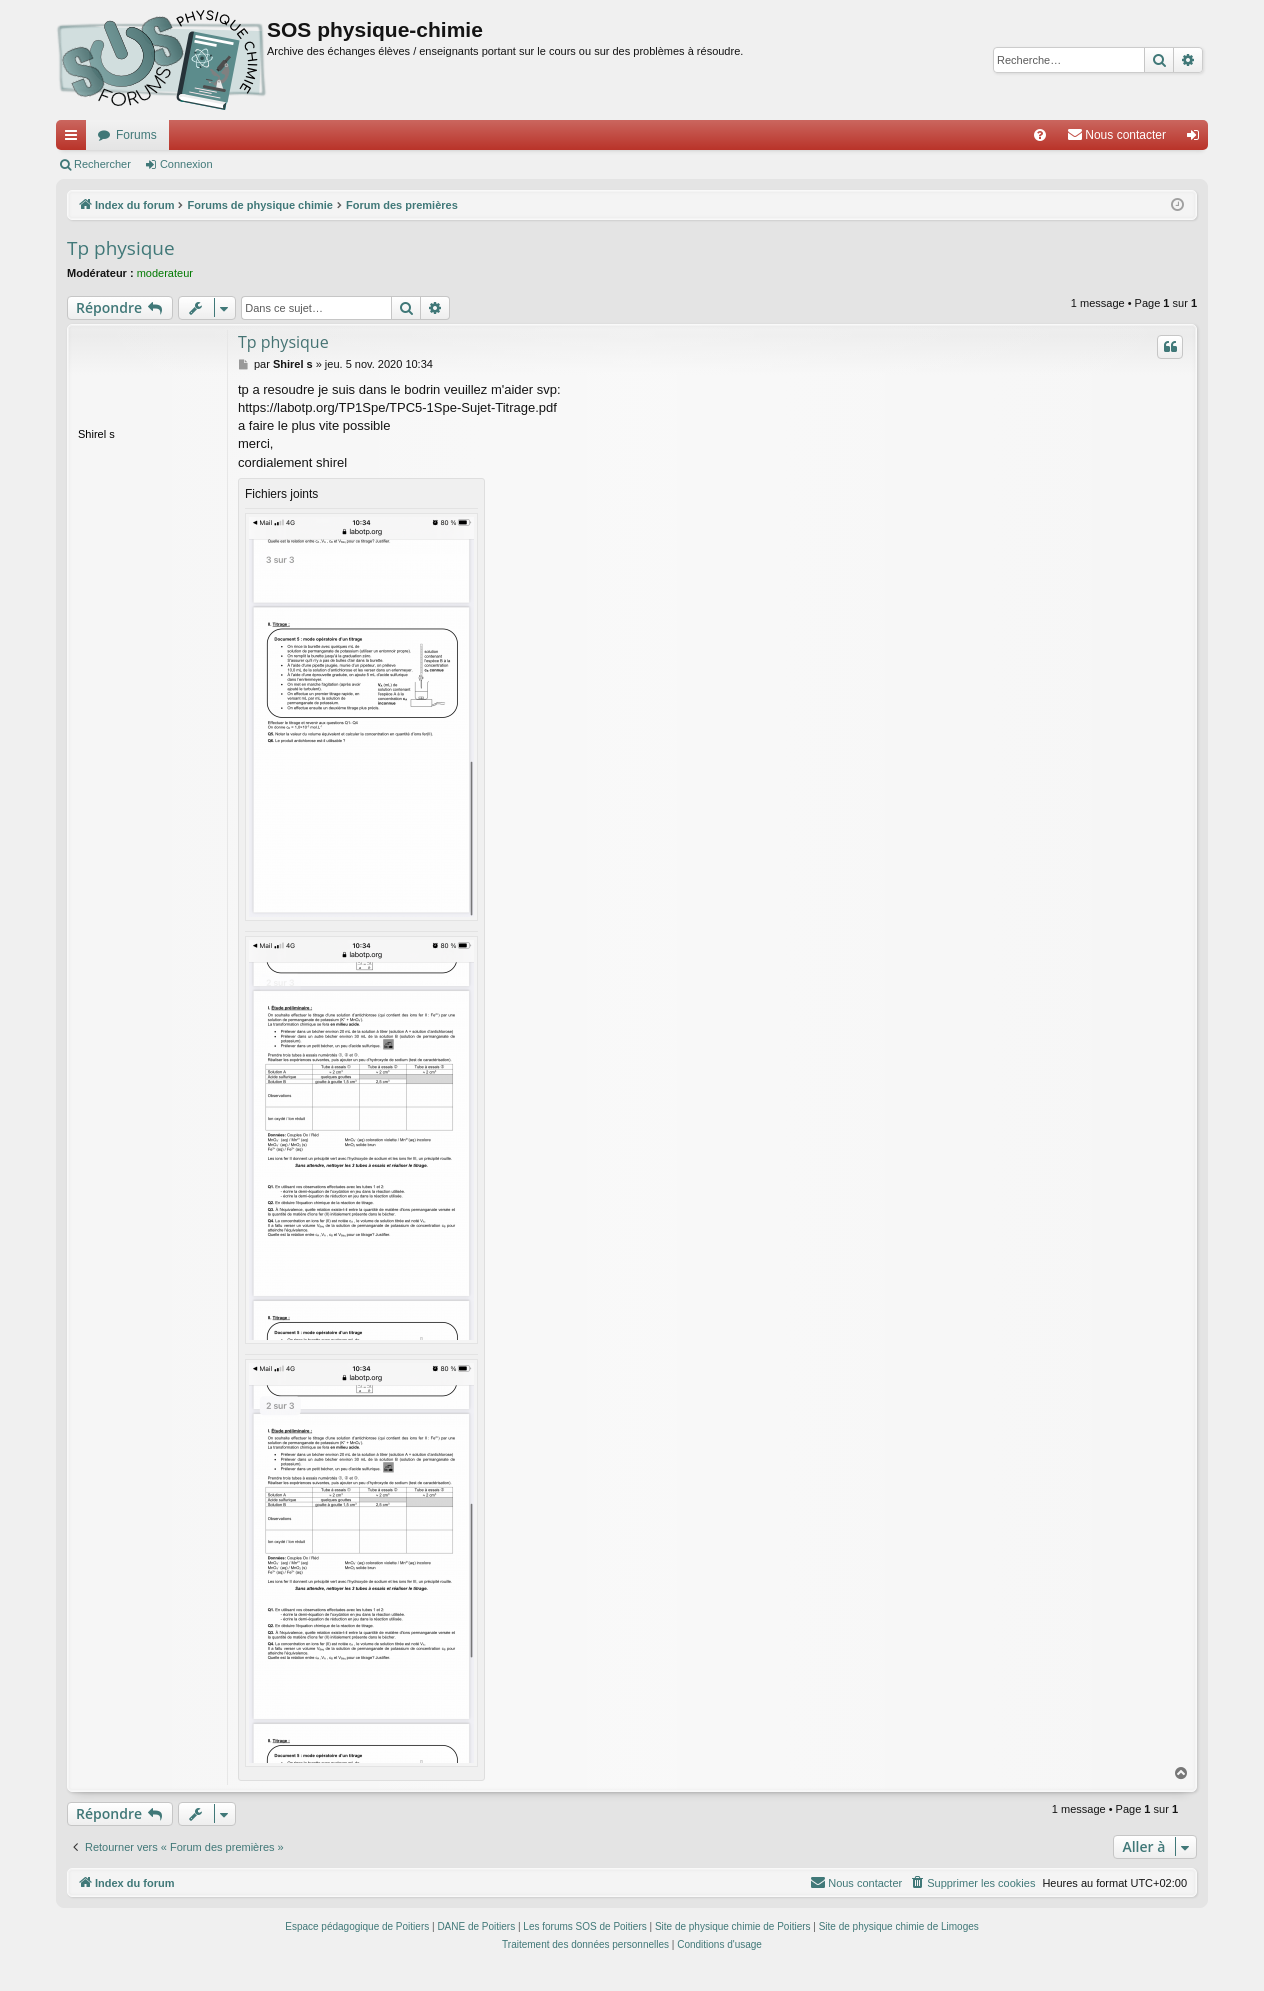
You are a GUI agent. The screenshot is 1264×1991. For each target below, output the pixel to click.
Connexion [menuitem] (1197, 139)
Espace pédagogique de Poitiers (357, 1926)
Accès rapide (75, 139)
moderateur (165, 273)
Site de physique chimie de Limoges (899, 1926)
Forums (136, 135)
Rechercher (102, 164)
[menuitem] (1040, 135)
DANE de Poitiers (476, 1926)
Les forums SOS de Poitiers (584, 1926)
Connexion (186, 164)
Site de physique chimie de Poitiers (733, 1926)
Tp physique (121, 248)
